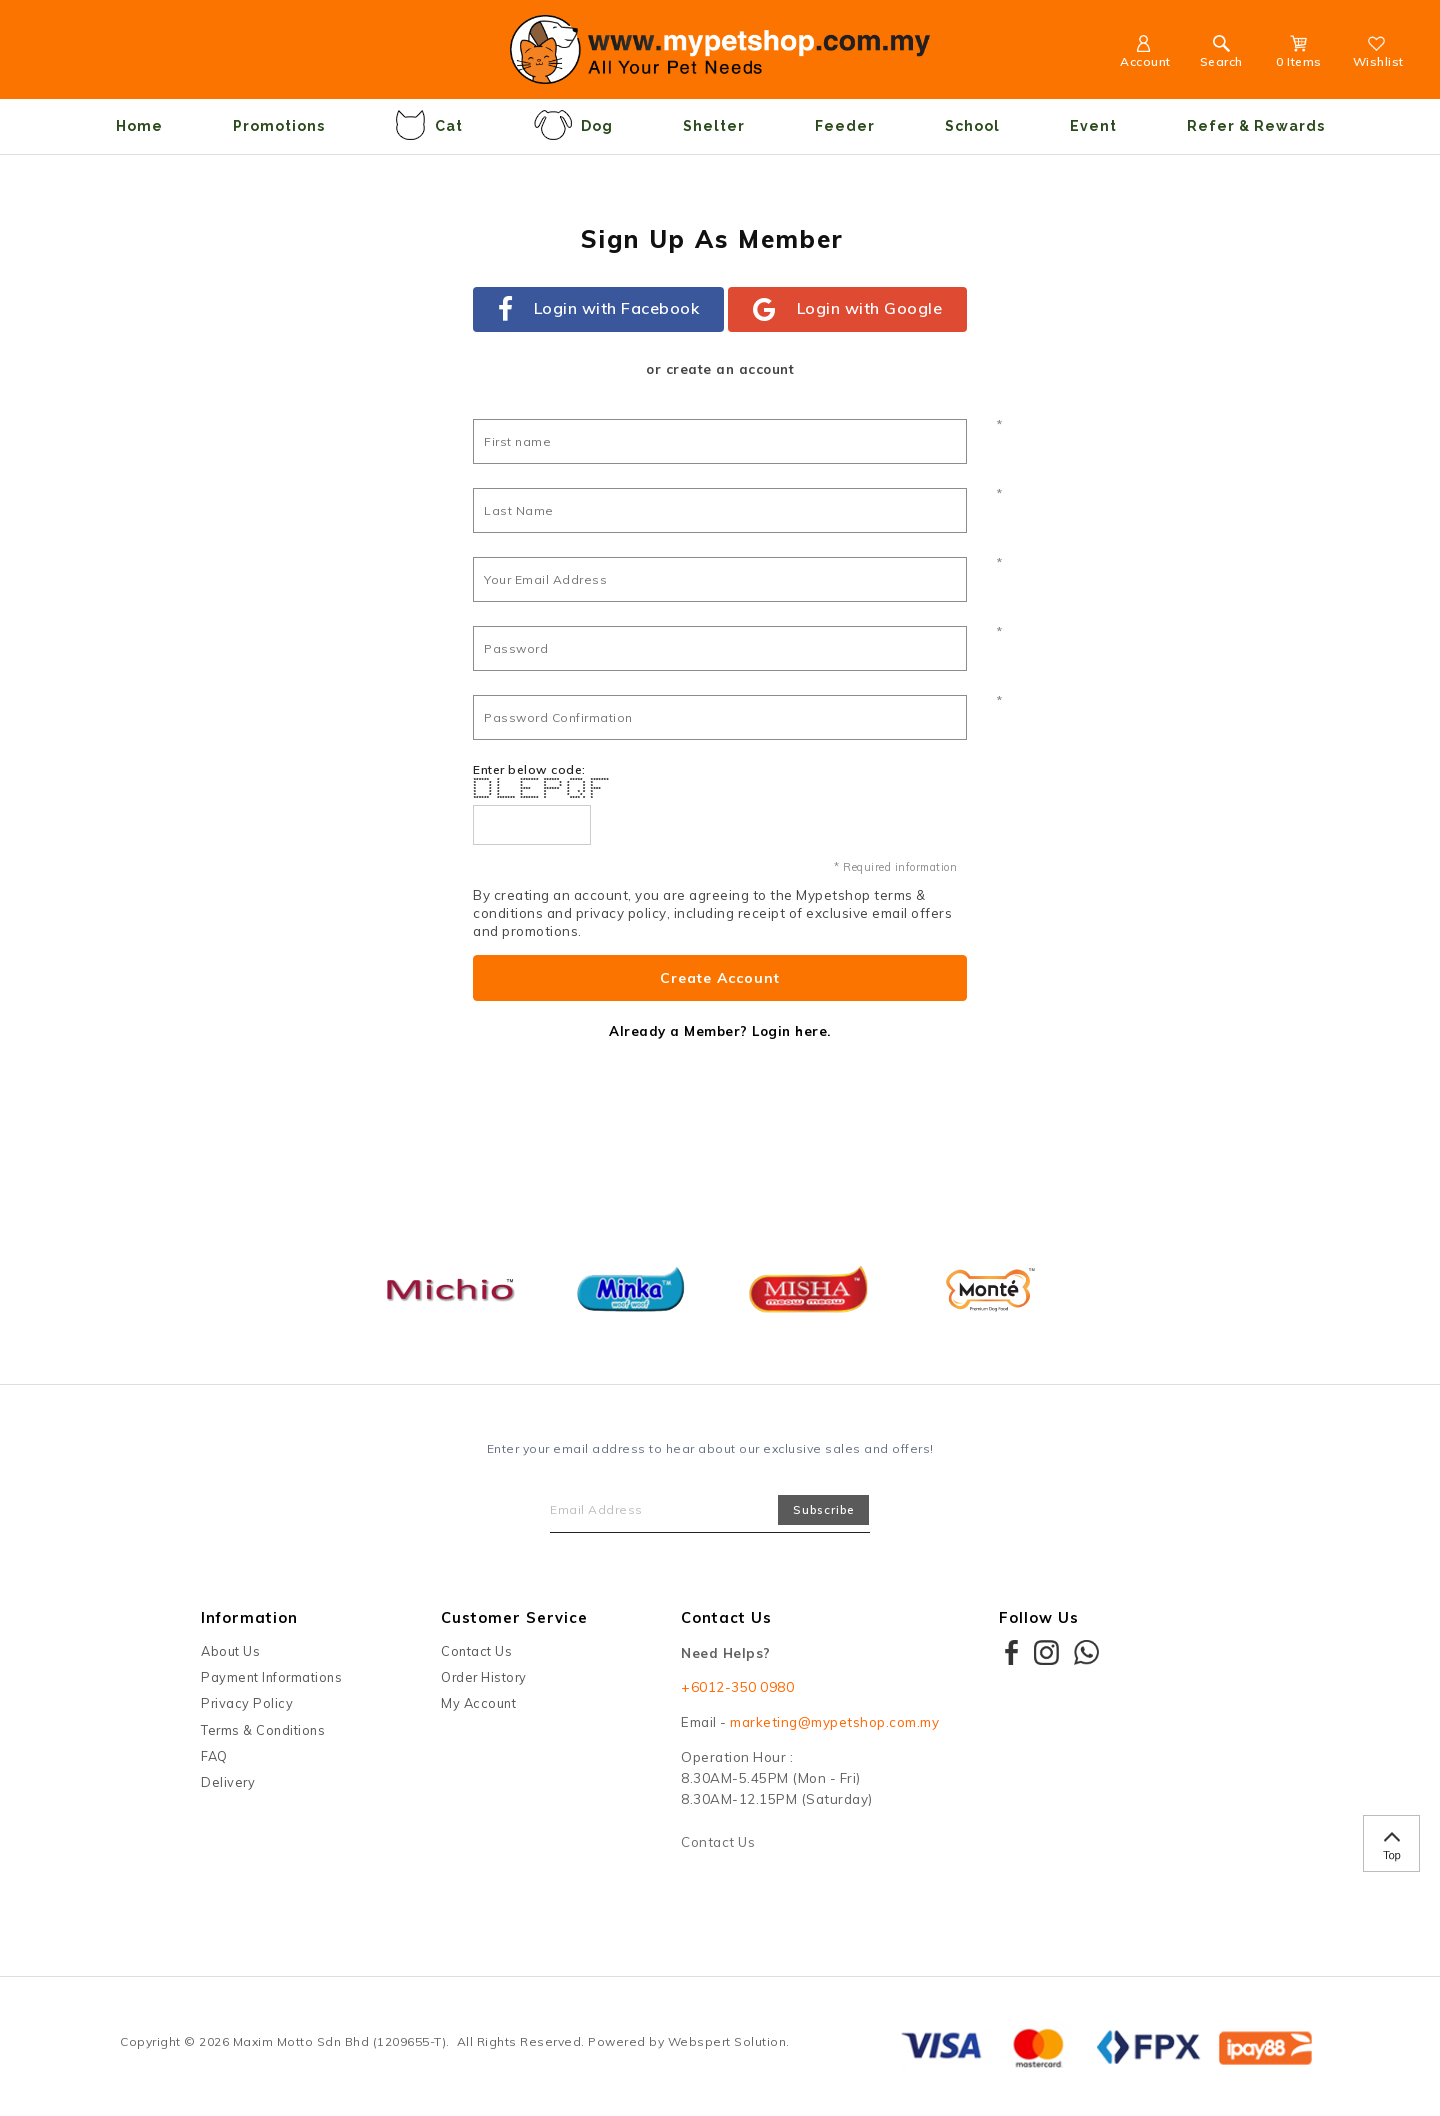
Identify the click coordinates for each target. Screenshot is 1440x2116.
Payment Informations (271, 1677)
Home (139, 126)
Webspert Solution (727, 2041)
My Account (478, 1703)
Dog (573, 125)
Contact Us (476, 1651)
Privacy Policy (247, 1703)
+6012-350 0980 (737, 1687)
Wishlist (1378, 54)
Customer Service (514, 1617)
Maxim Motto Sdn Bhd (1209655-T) (340, 2041)
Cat (429, 125)
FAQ (214, 1756)
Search (1221, 54)
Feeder (845, 126)
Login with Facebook (598, 310)
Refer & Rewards (1256, 126)
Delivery (228, 1782)
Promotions (279, 126)
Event (1093, 126)
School (972, 126)
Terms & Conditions (263, 1730)
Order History (484, 1677)
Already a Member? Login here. (720, 1031)
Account (1145, 54)
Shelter (714, 126)
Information (249, 1617)
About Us (230, 1651)
